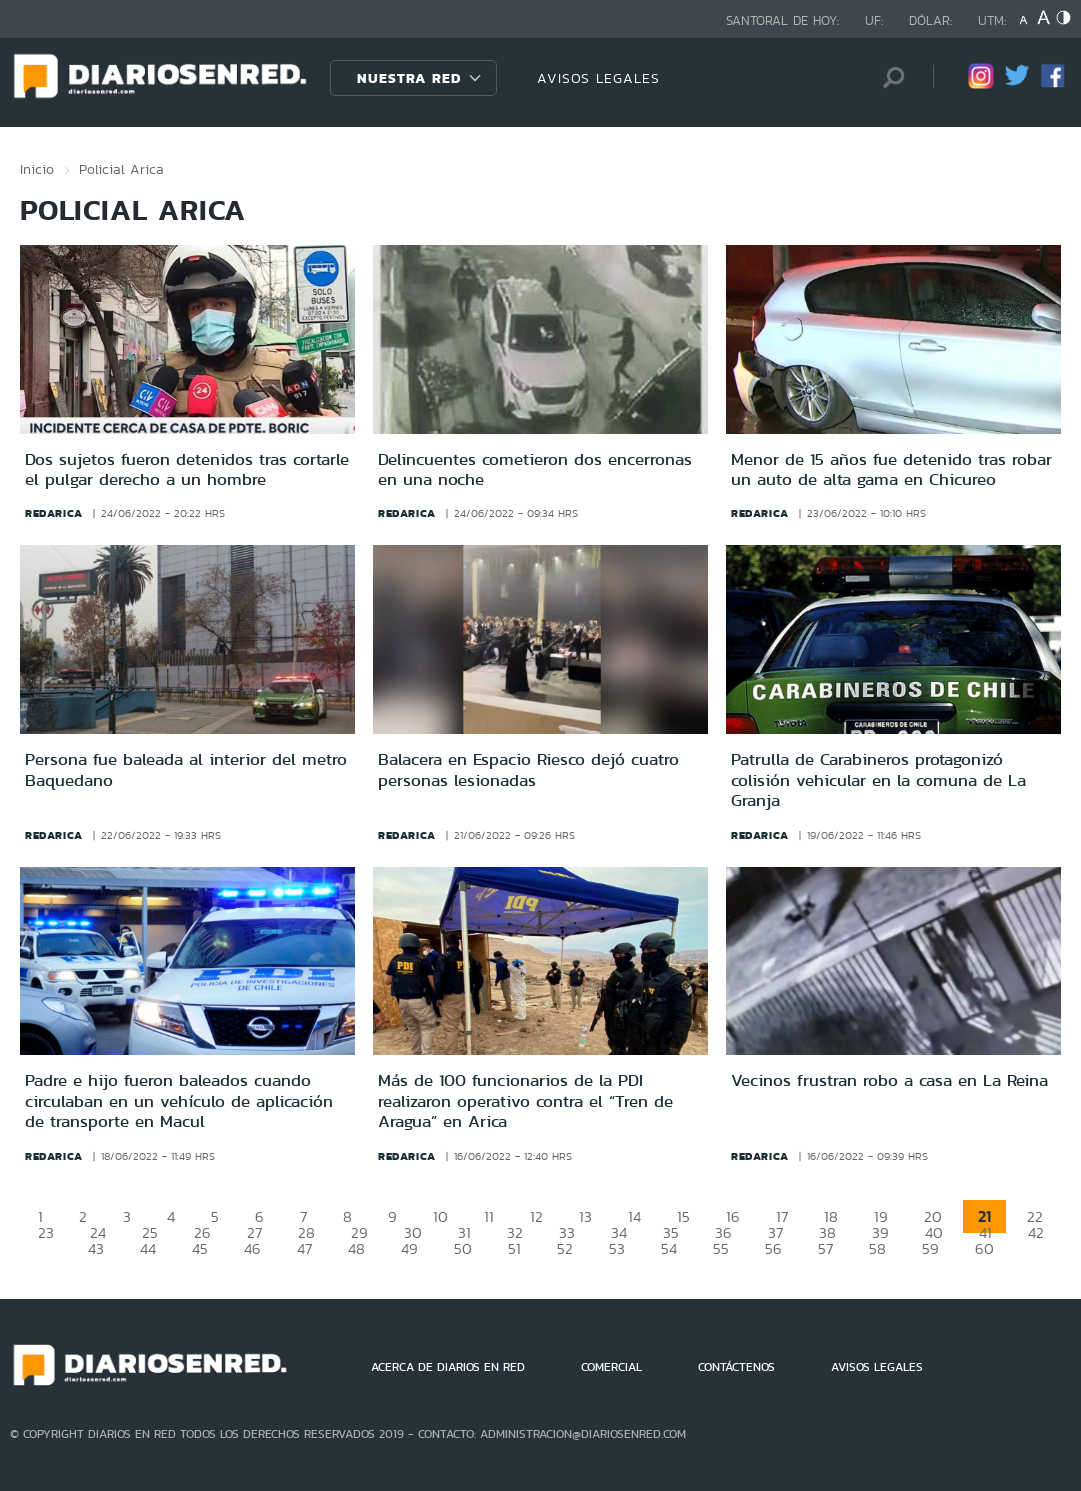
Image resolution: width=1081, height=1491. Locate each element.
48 (356, 1248)
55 (721, 1248)
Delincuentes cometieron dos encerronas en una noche (535, 469)
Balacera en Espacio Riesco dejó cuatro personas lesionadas (528, 769)
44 (148, 1248)
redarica (54, 513)
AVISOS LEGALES (598, 78)
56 (773, 1248)
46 (252, 1248)
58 (877, 1248)
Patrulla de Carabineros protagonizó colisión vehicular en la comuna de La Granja (878, 779)
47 (304, 1248)
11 (489, 1216)
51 (514, 1248)
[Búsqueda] (888, 77)
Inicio (37, 169)
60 (984, 1248)
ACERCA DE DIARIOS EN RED (448, 1367)
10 (440, 1216)
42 (1036, 1232)
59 (930, 1248)
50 (463, 1248)
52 (565, 1248)
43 (96, 1248)
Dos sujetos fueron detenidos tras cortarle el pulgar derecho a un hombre (187, 469)
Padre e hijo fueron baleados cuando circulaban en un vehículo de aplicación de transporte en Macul (179, 1100)
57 (825, 1248)
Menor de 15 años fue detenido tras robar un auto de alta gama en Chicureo (891, 469)
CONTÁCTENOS (736, 1367)
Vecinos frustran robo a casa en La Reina (889, 1080)
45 (200, 1248)
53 (617, 1248)
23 (46, 1232)
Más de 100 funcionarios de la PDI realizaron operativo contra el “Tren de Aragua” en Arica (525, 1100)
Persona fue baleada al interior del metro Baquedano (186, 769)
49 (409, 1248)
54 (669, 1248)
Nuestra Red (409, 78)
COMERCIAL (611, 1367)
